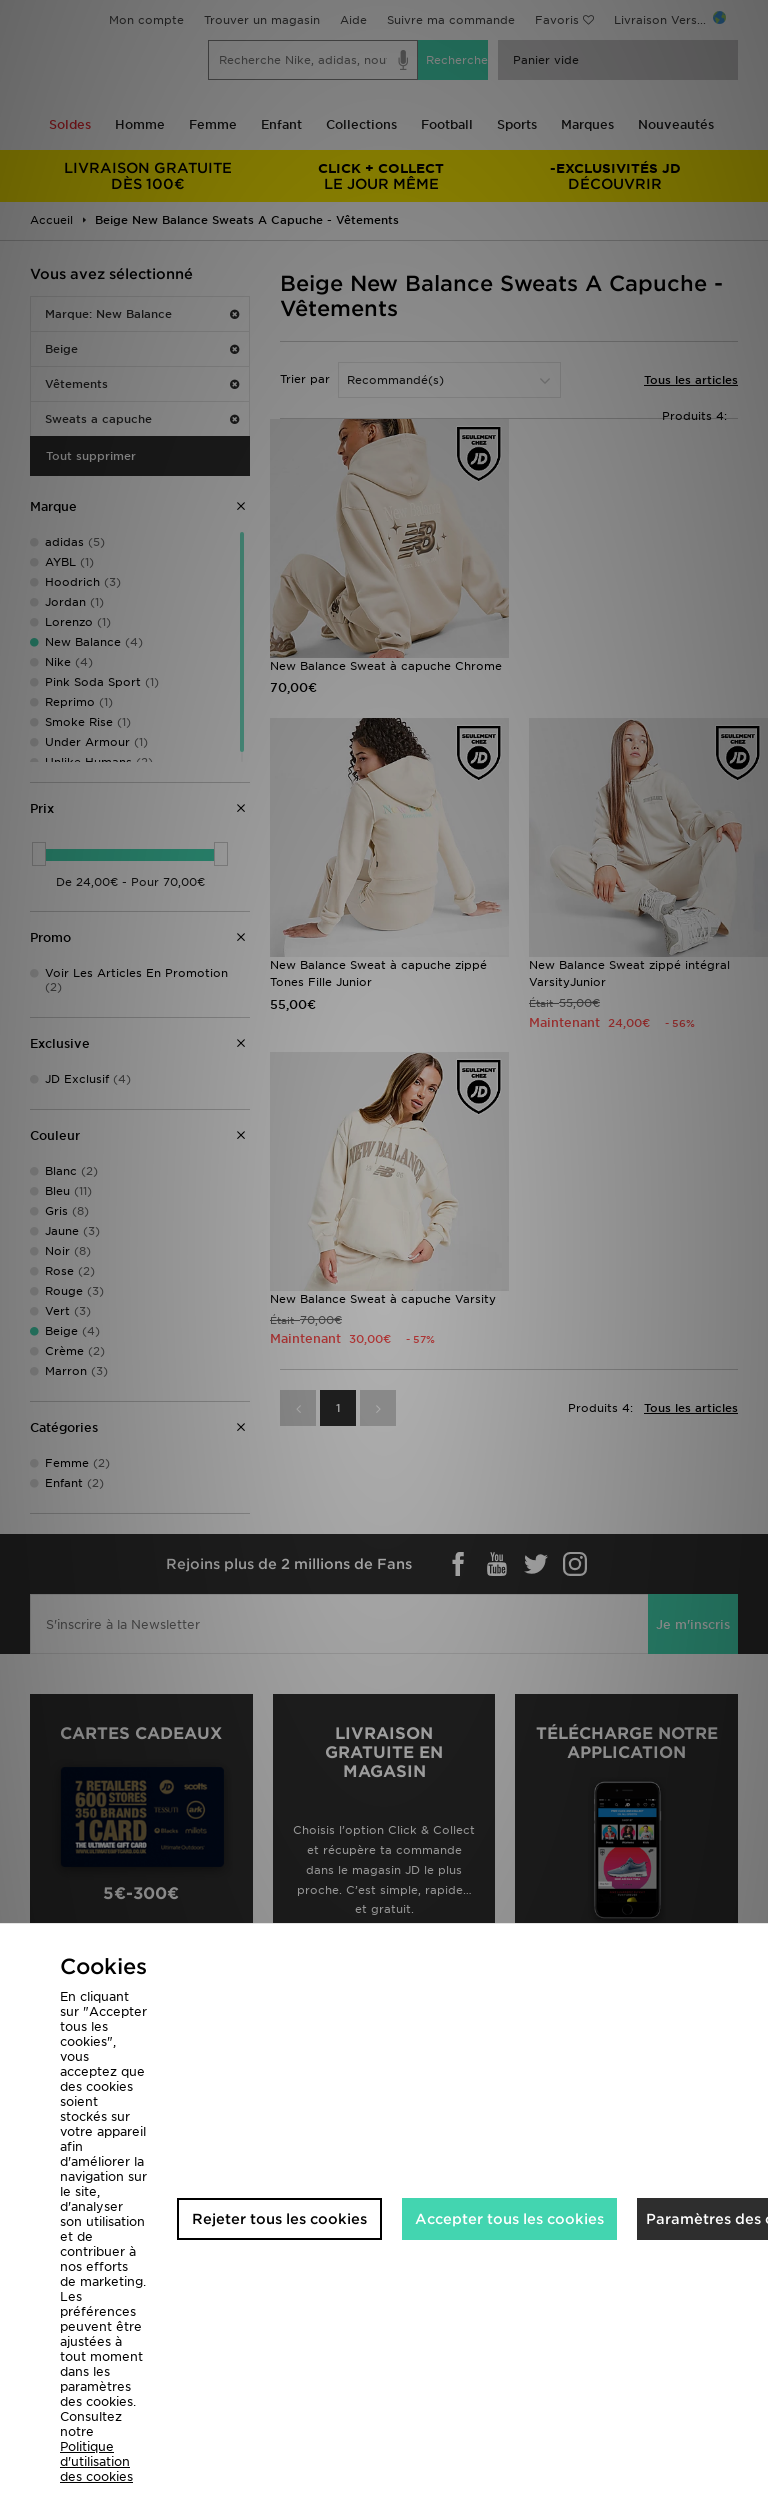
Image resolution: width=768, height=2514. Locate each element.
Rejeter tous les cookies (279, 2219)
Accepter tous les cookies (509, 2219)
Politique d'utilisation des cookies (96, 2461)
